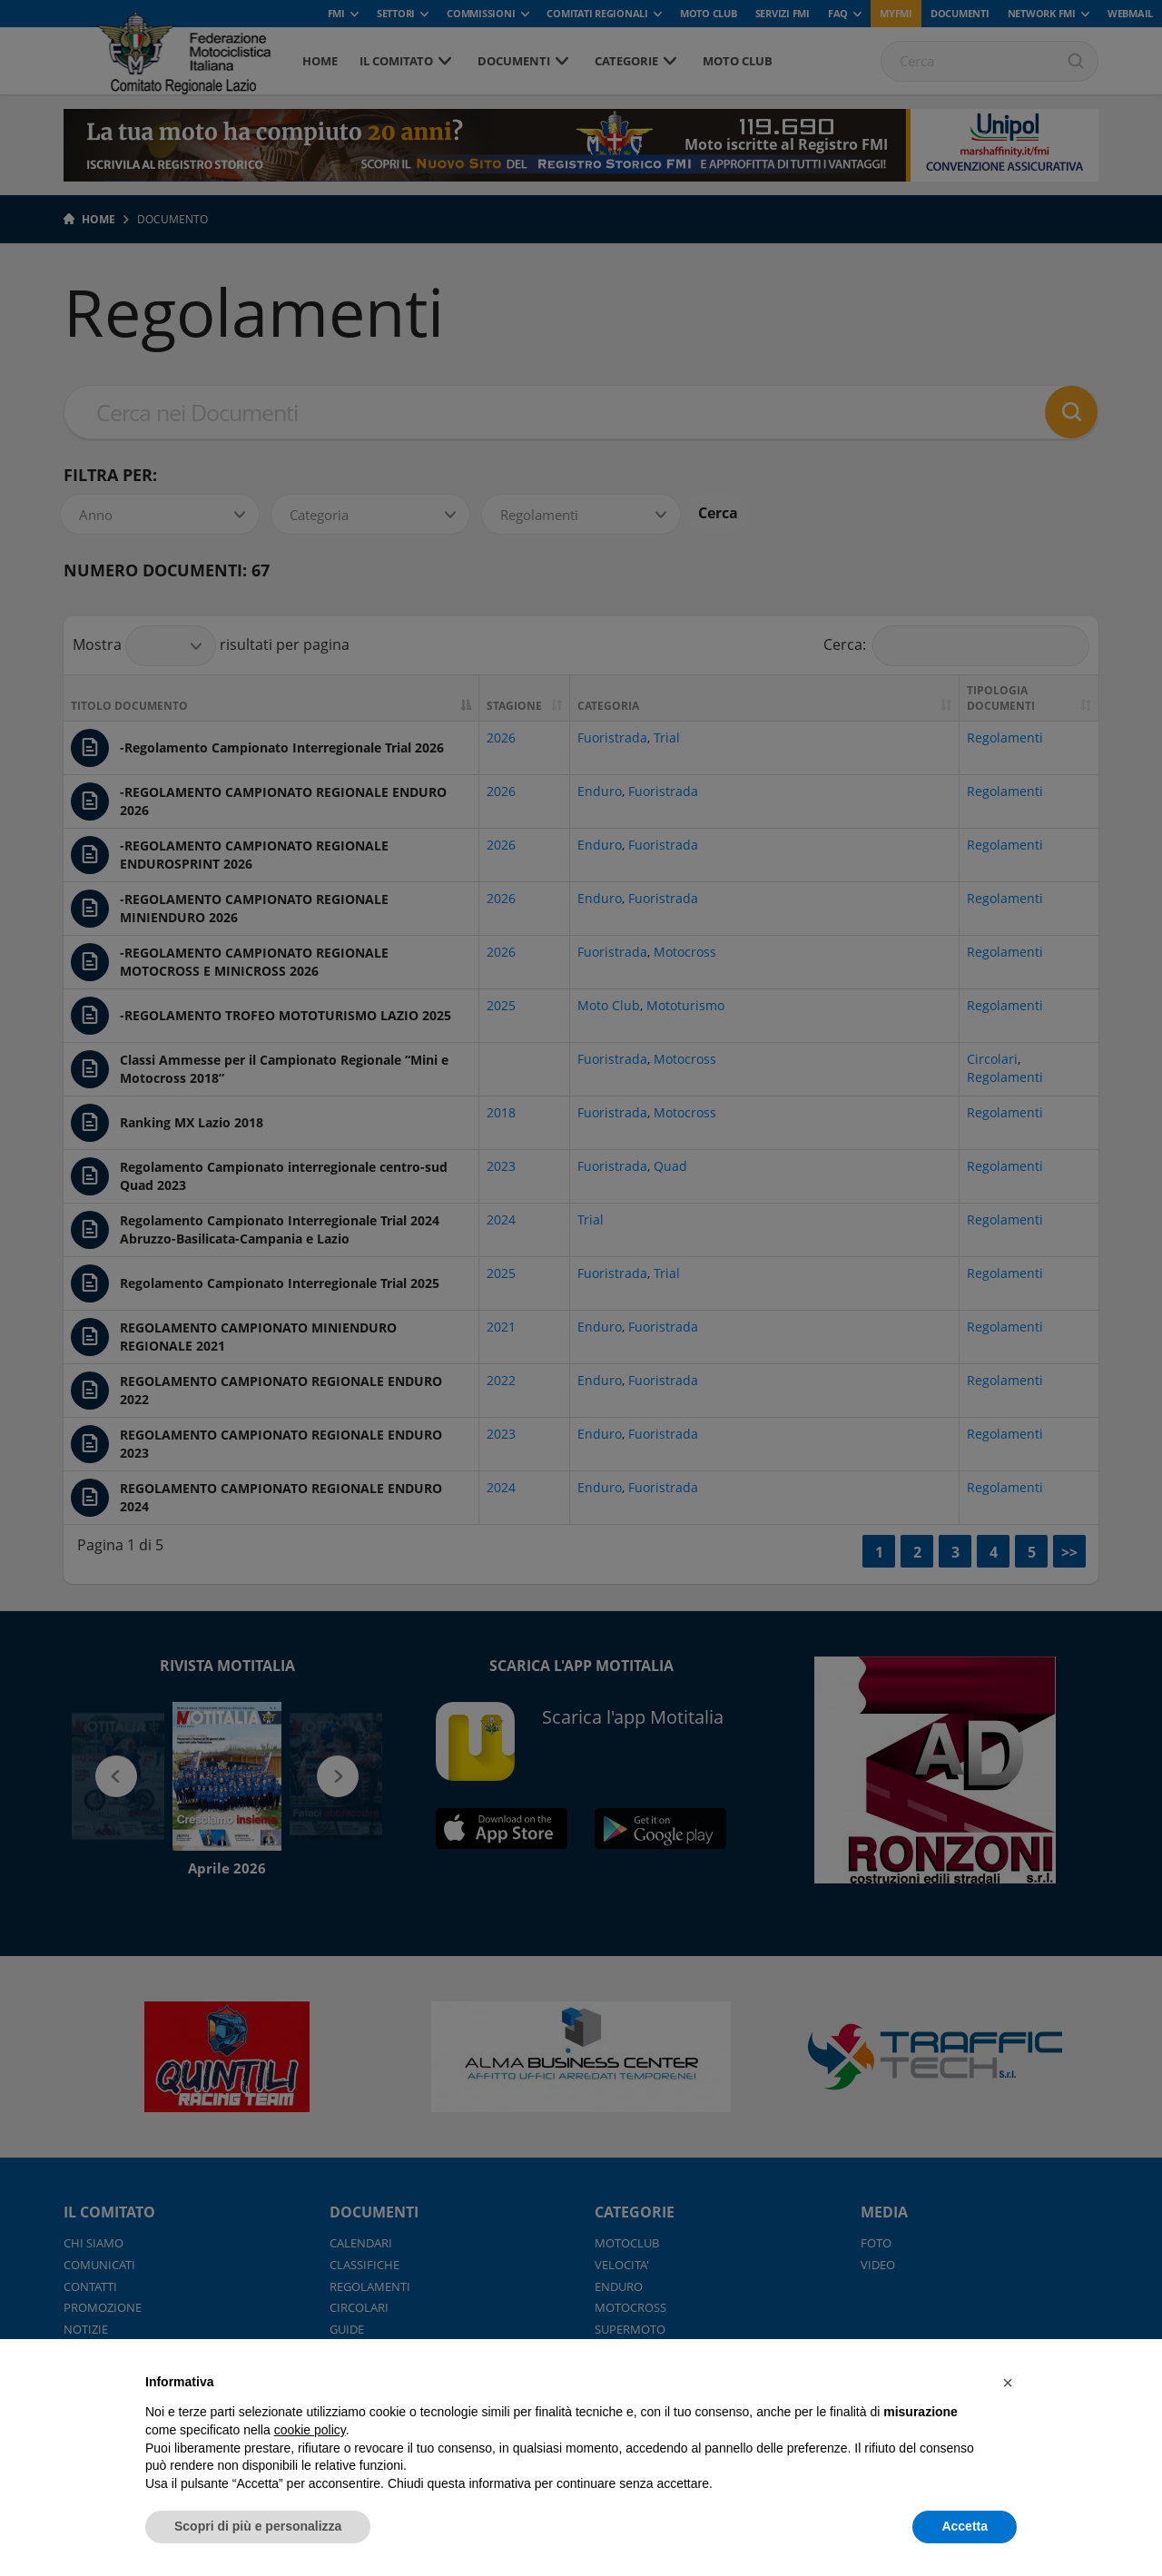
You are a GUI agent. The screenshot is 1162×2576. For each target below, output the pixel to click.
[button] (1007, 2382)
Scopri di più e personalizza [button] (257, 2526)
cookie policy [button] (310, 2430)
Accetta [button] (964, 2526)
